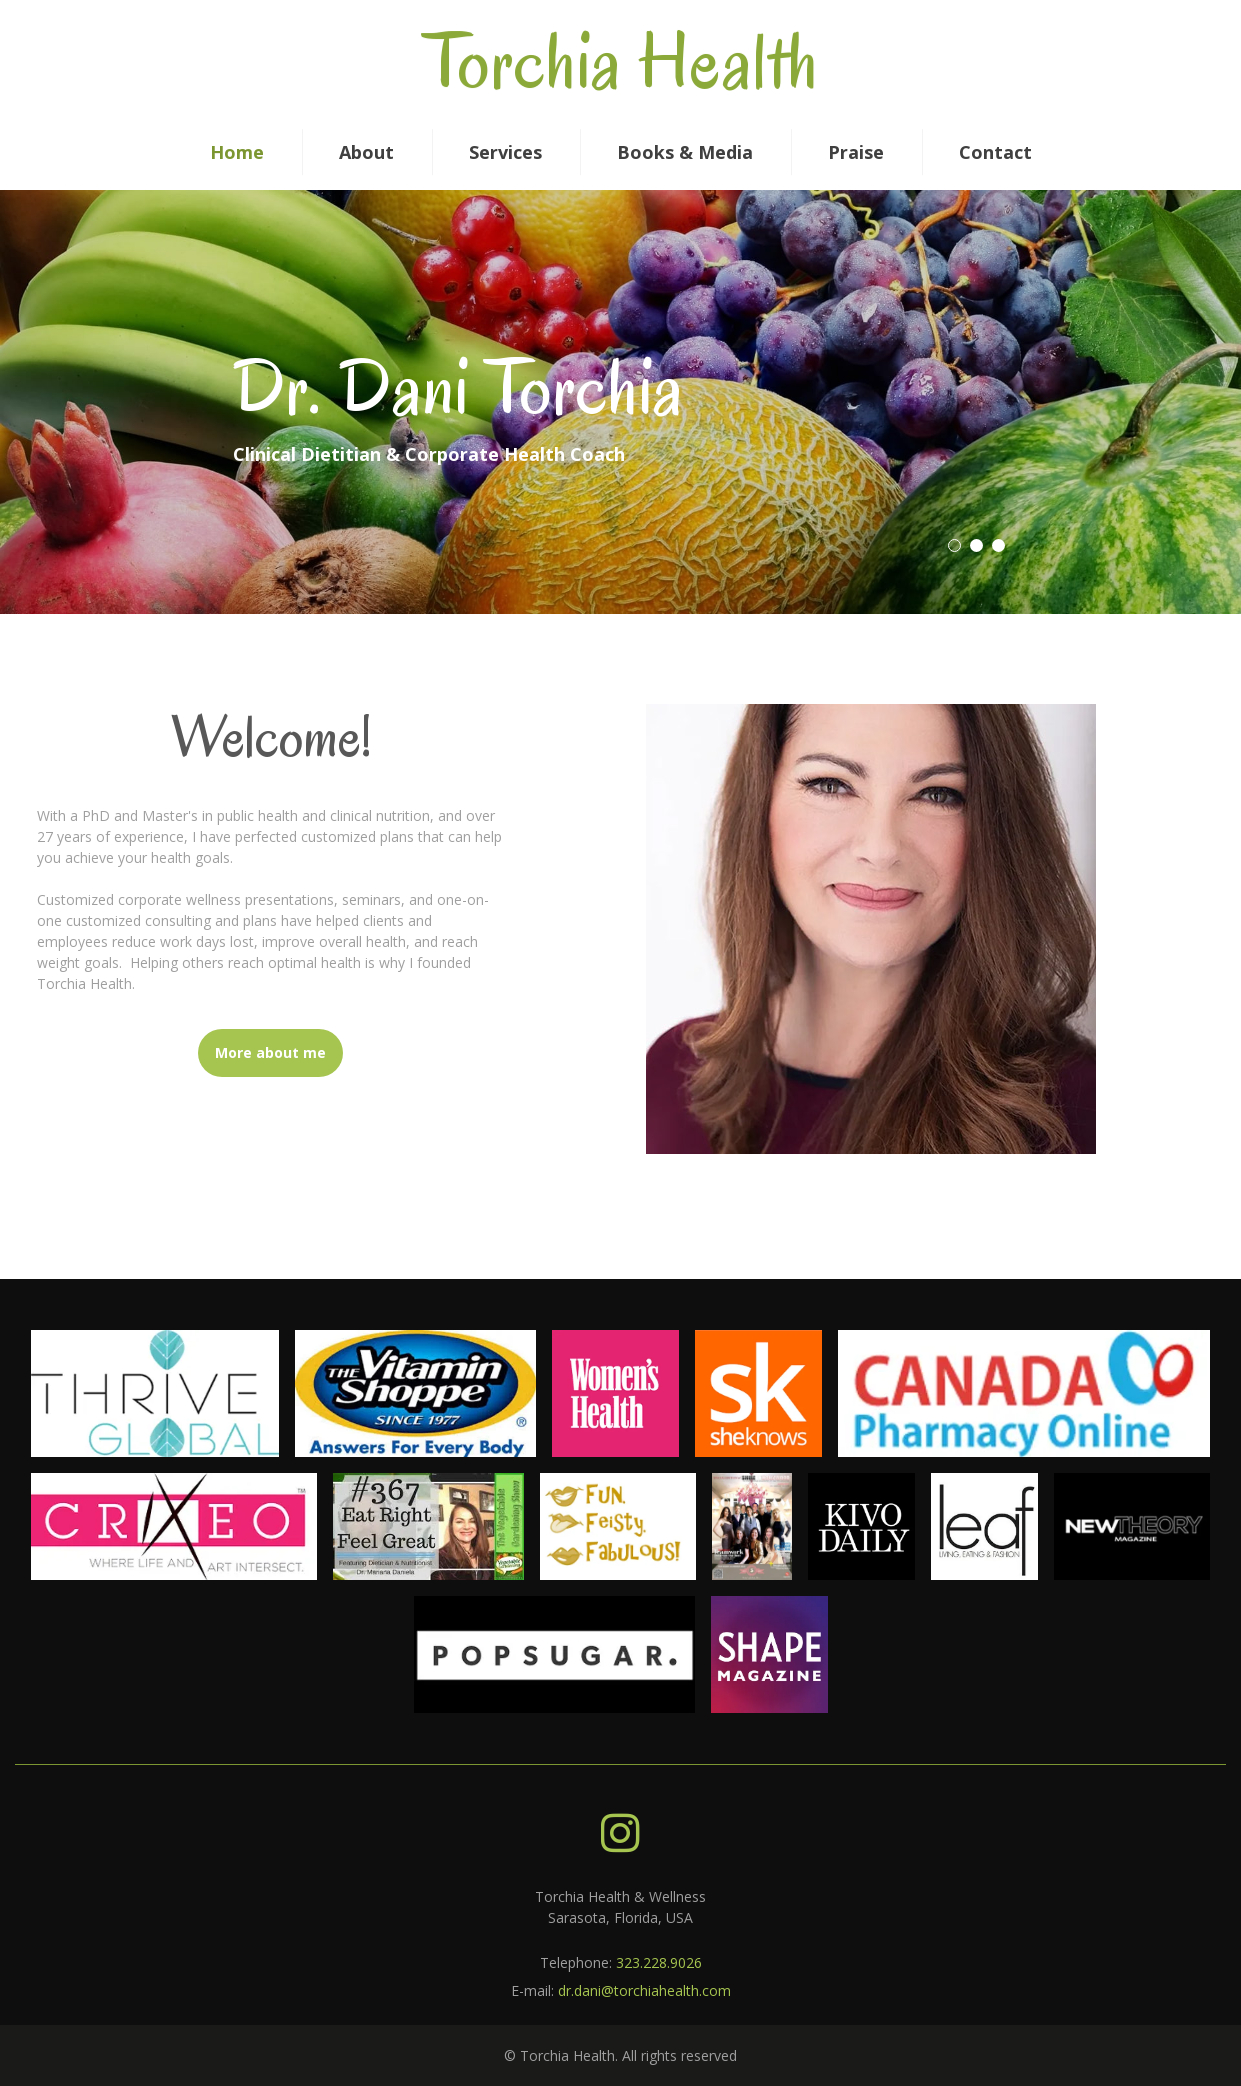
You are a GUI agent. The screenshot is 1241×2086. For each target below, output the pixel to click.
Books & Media (685, 152)
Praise (856, 152)
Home (237, 152)
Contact (995, 152)
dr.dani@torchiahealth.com (644, 1990)
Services (505, 152)
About (366, 152)
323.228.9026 (659, 1962)
